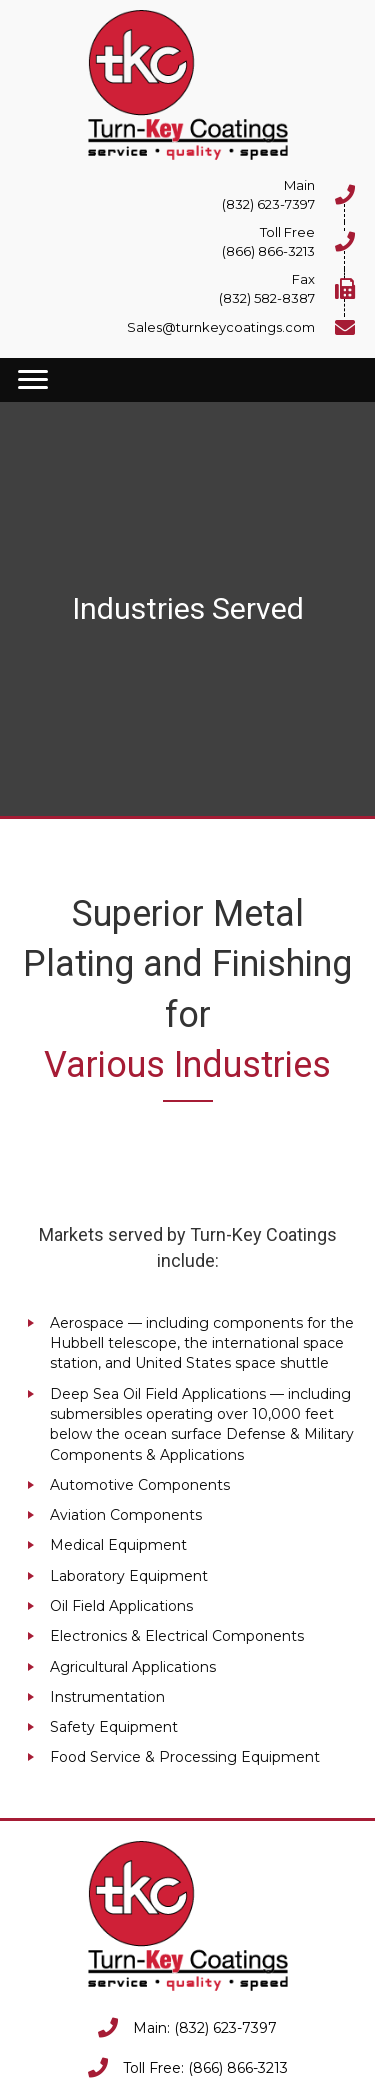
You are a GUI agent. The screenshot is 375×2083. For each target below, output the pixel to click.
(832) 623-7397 (225, 2028)
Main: (153, 2028)
